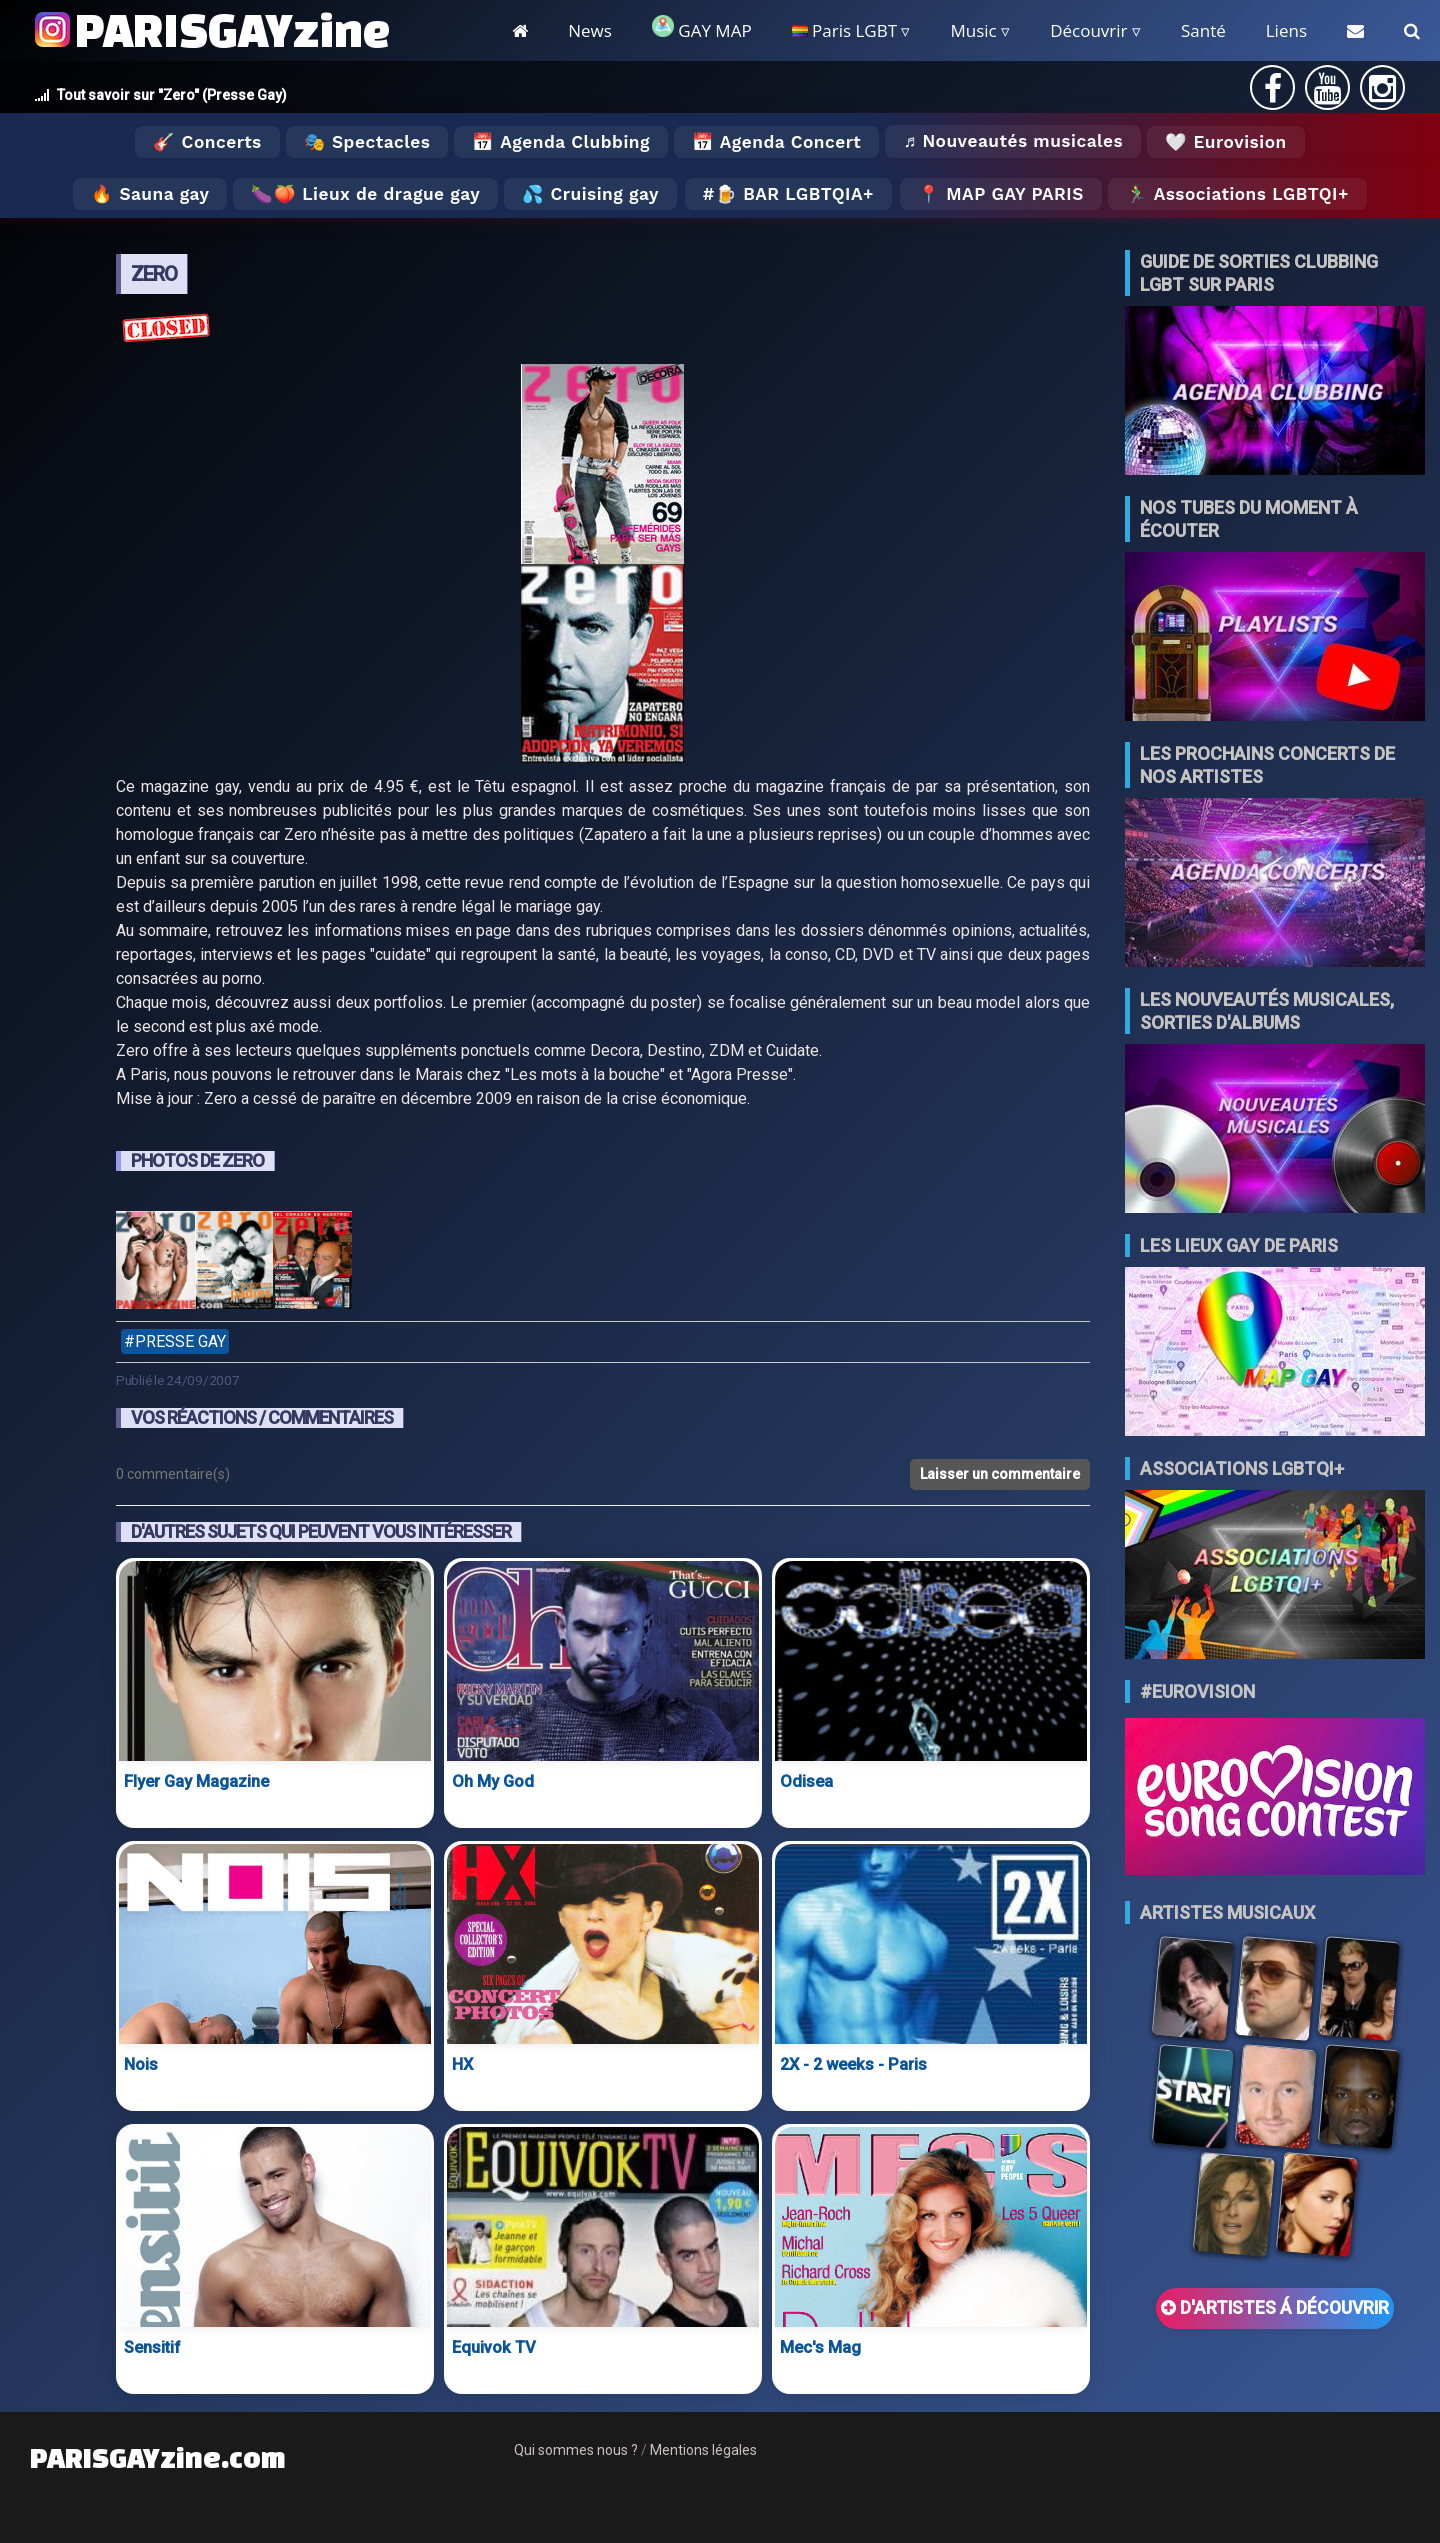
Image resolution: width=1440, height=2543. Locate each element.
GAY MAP (702, 28)
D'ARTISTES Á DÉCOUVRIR (1275, 2308)
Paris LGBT (844, 30)
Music (973, 30)
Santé (1203, 30)
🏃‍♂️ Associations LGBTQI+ (1237, 194)
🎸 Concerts (207, 142)
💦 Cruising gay (590, 194)
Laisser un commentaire (1000, 1474)
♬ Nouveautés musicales (1013, 141)
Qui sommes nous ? (576, 2450)
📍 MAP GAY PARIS (1001, 194)
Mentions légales (703, 2450)
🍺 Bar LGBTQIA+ (794, 194)
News (590, 30)
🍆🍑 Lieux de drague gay (365, 194)
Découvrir (1088, 30)
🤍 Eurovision (1225, 142)
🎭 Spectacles (367, 142)
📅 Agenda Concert (776, 142)
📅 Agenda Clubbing (560, 142)
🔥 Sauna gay (150, 194)
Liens (1286, 30)
